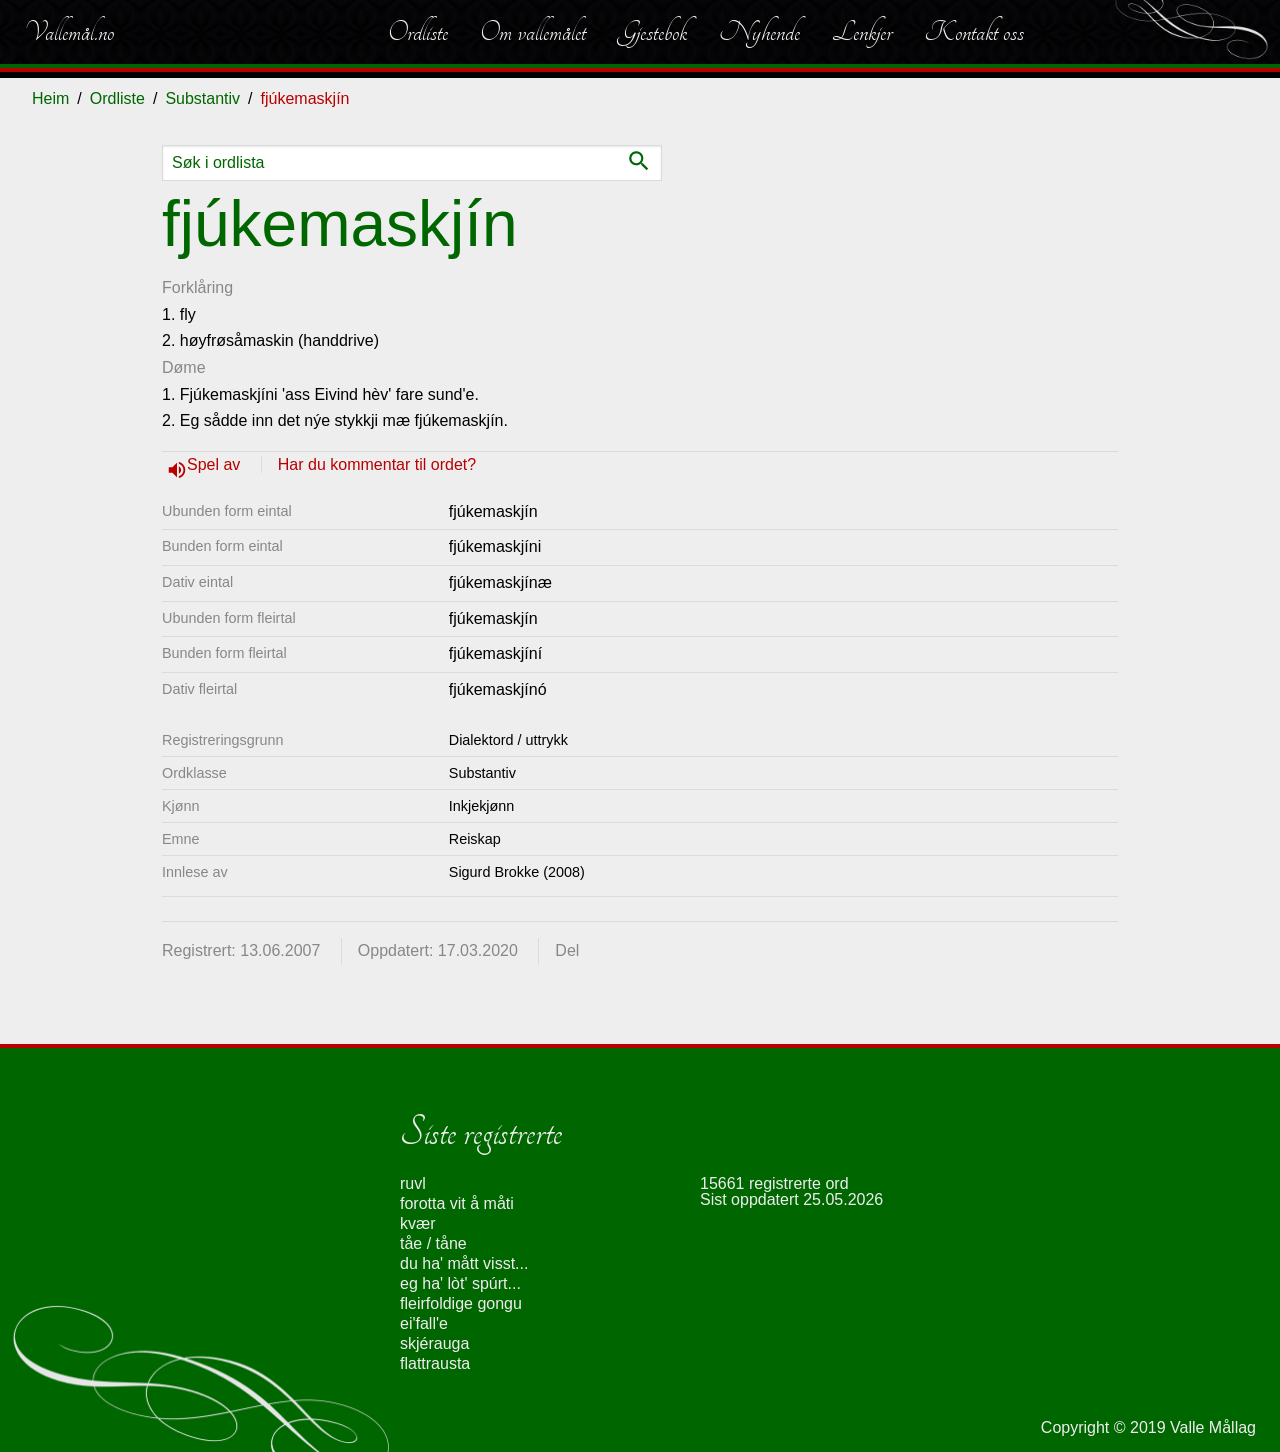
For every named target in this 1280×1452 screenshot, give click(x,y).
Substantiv (202, 98)
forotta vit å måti (457, 1203)
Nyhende (759, 32)
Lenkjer (862, 32)
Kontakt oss (974, 32)
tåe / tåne (433, 1243)
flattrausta (435, 1363)
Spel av (216, 464)
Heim (50, 98)
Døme (184, 367)
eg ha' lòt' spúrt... (460, 1283)
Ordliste (418, 32)
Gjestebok (652, 32)
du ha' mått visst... (464, 1263)
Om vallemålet (533, 32)
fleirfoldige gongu (461, 1303)
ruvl (413, 1183)
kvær (418, 1223)
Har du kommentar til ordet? (377, 464)
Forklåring (197, 287)
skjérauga (434, 1343)
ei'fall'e (424, 1323)
